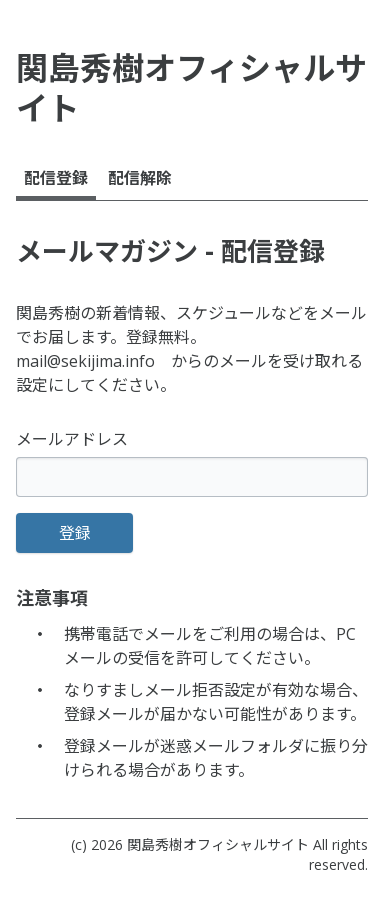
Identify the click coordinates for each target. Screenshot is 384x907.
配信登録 (56, 178)
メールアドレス (72, 439)
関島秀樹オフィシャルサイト (218, 844)
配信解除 (140, 178)
